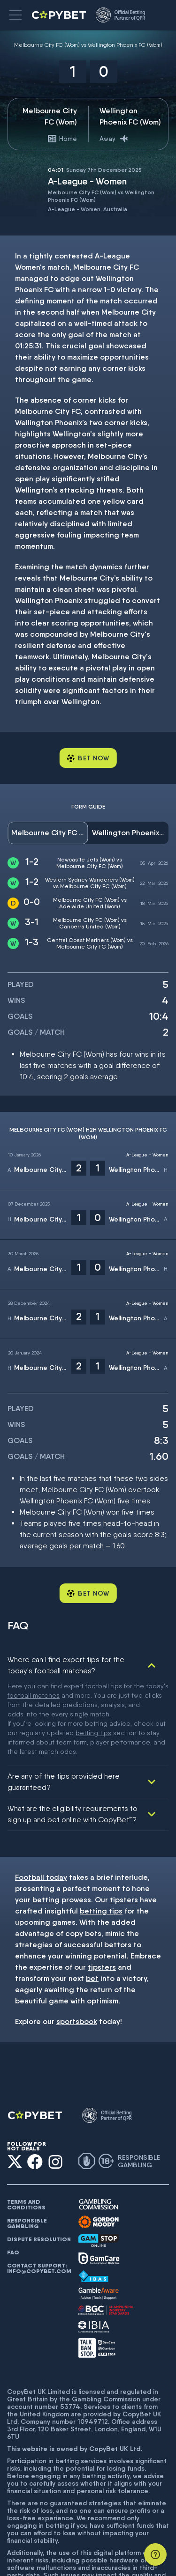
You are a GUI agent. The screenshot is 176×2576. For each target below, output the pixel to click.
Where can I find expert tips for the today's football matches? (66, 1665)
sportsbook (76, 1937)
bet (92, 1894)
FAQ (13, 2168)
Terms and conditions (26, 2120)
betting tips (101, 1826)
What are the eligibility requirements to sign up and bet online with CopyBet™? (73, 1730)
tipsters (124, 1815)
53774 (70, 2322)
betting (46, 1815)
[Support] (155, 2554)
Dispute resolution (39, 2155)
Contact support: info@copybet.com (39, 2184)
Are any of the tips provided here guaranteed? (64, 1697)
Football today (41, 1792)
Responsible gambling (27, 2139)
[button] (15, 15)
